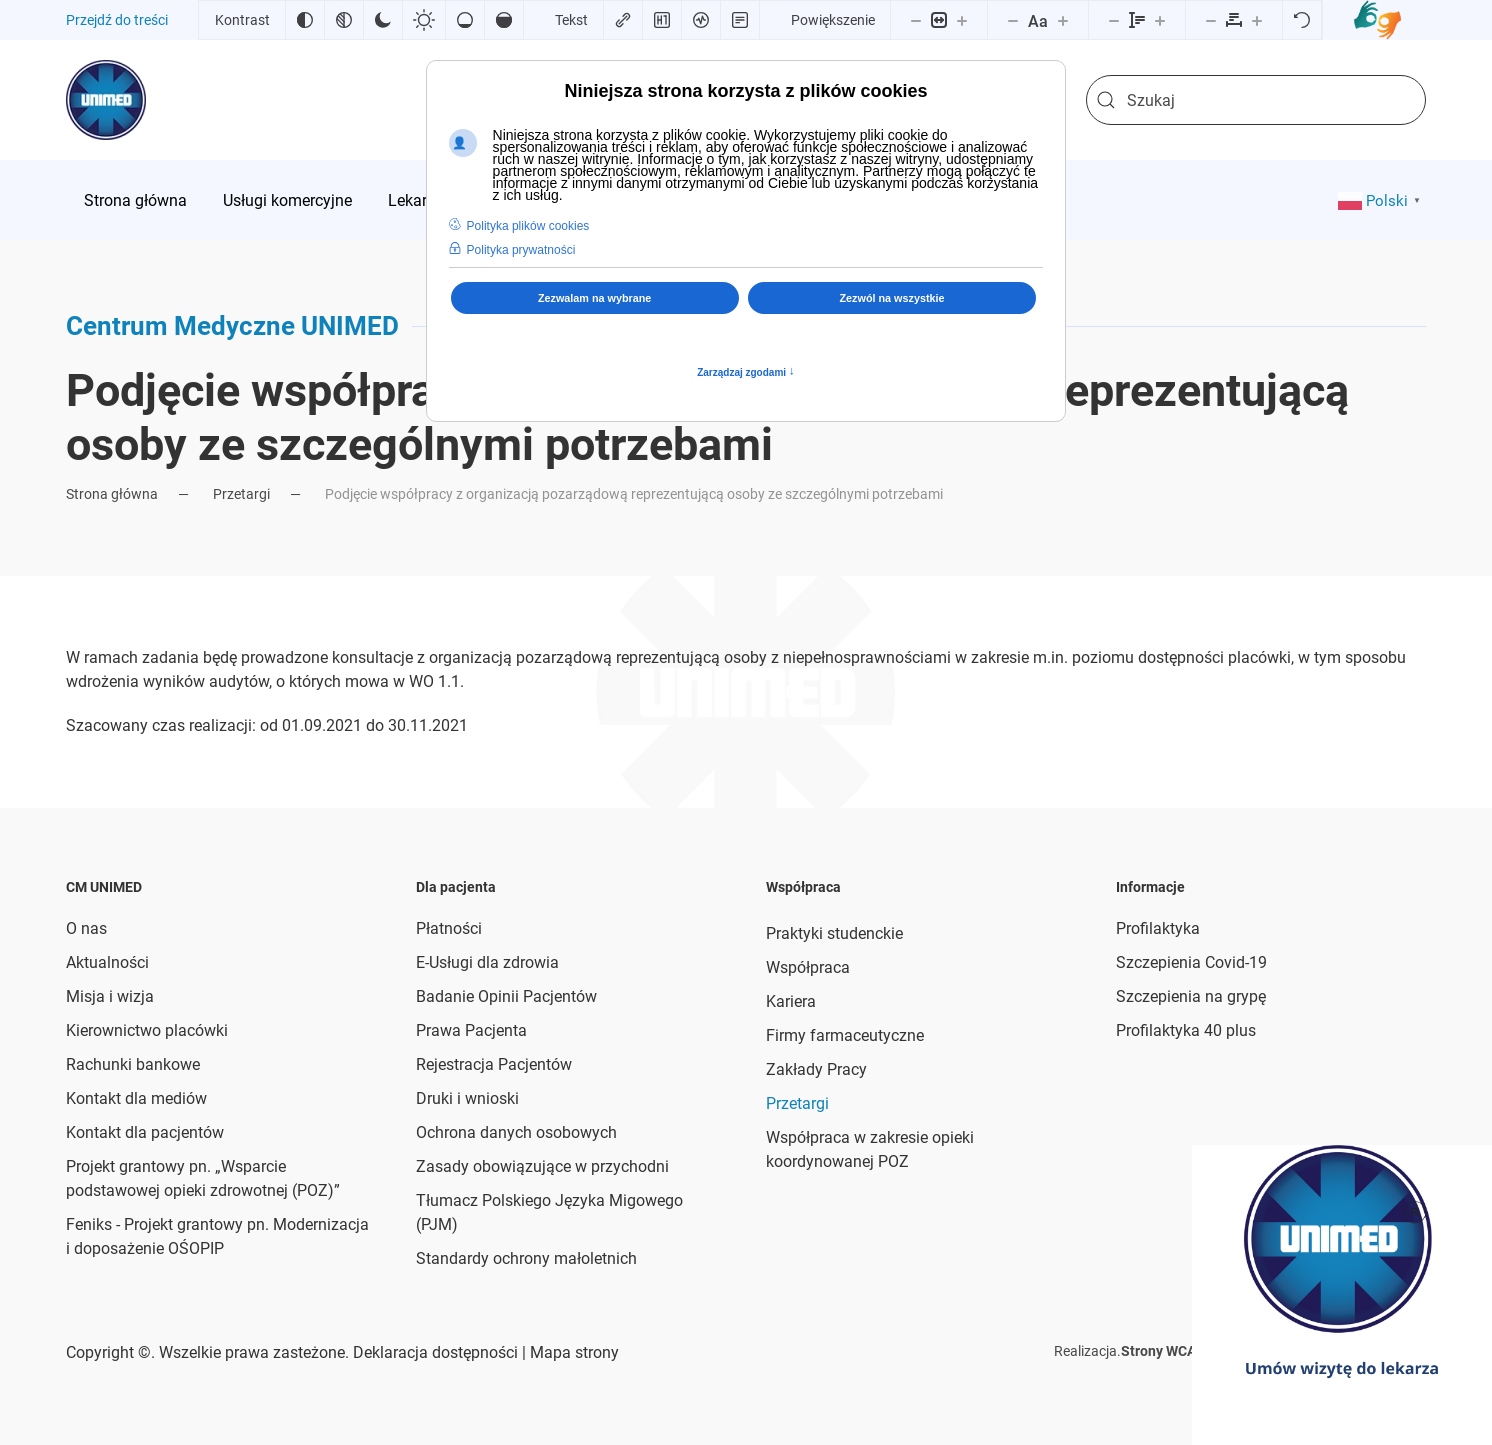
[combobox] (1256, 100)
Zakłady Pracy (816, 1069)
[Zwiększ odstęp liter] (1257, 20)
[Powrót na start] (106, 100)
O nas (86, 928)
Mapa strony (572, 1352)
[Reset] (1302, 20)
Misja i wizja (110, 996)
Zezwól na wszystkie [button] (892, 298)
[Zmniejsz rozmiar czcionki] (1013, 20)
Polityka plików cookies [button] (528, 226)
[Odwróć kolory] (305, 20)
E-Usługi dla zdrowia (487, 962)
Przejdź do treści (117, 20)
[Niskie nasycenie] (465, 20)
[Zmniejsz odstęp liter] (1211, 20)
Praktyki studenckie (834, 933)
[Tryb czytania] (740, 20)
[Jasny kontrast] (424, 20)
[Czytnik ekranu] (701, 20)
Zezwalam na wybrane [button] (594, 298)
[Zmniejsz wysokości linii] (1114, 20)
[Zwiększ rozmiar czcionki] (1063, 20)
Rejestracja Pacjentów (494, 1064)
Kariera (791, 1001)
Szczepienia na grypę (1191, 996)
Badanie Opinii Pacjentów (506, 996)
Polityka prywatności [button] (521, 250)
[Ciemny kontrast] (383, 20)
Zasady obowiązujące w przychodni (542, 1166)
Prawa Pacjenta (471, 1030)
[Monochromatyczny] (344, 20)
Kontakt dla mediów (136, 1098)
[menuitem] (135, 200)
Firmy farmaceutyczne (845, 1035)
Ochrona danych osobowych (516, 1132)
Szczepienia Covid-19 (1191, 962)
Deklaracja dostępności (435, 1352)
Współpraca (808, 967)
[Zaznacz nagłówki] (662, 20)
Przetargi (797, 1103)
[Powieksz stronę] (962, 20)
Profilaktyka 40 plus (1186, 1030)
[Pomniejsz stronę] (916, 20)
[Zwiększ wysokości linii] (1160, 20)
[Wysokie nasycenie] (504, 20)
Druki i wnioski (467, 1098)
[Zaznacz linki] (623, 20)
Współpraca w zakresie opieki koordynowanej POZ (870, 1149)
